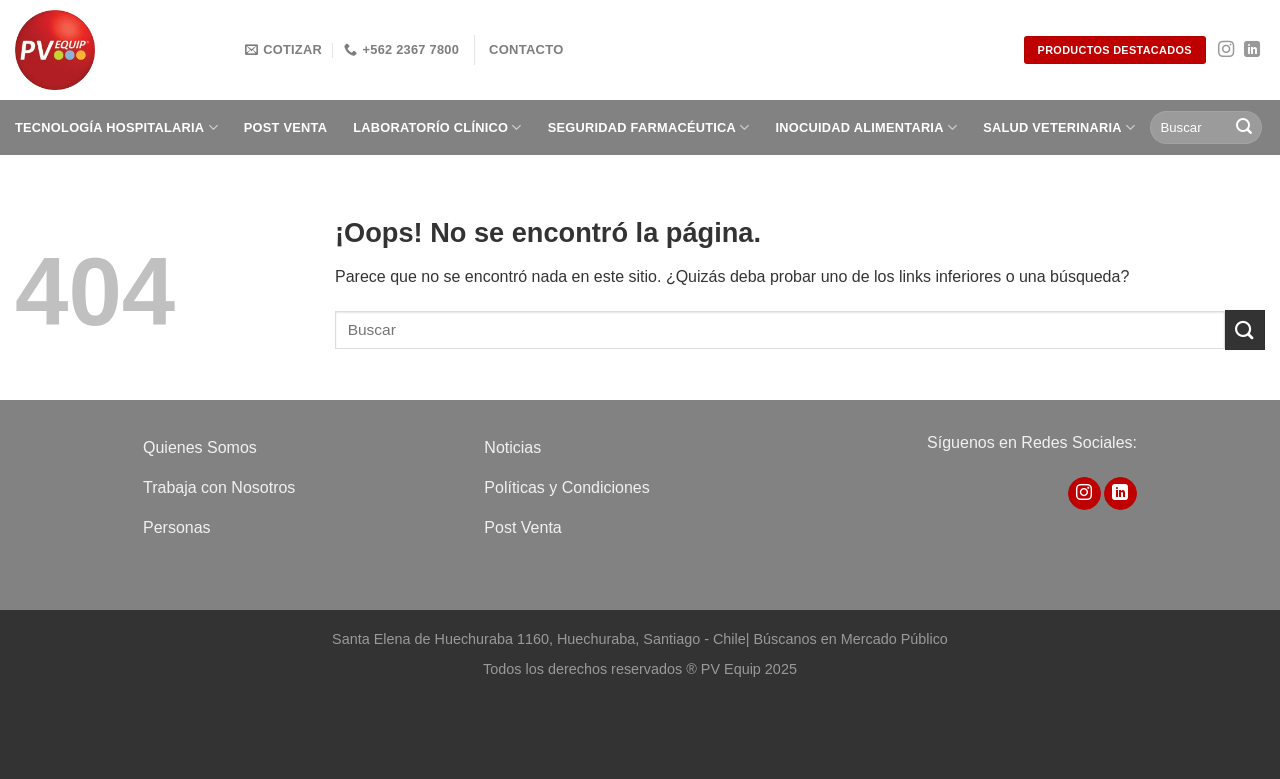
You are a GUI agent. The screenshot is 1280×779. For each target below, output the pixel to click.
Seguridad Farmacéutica (649, 127)
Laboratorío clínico (437, 127)
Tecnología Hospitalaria (116, 127)
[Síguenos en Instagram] (1226, 50)
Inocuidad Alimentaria (867, 127)
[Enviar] (1244, 128)
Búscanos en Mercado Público (850, 639)
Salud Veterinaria (1059, 127)
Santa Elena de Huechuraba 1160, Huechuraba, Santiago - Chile (539, 639)
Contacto (526, 49)
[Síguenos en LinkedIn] (1252, 50)
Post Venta (285, 127)
